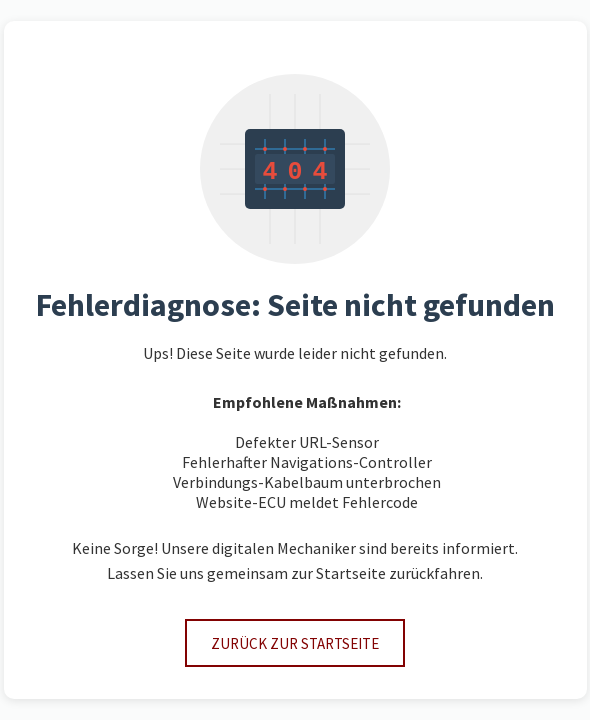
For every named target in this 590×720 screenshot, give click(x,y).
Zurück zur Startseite (295, 643)
